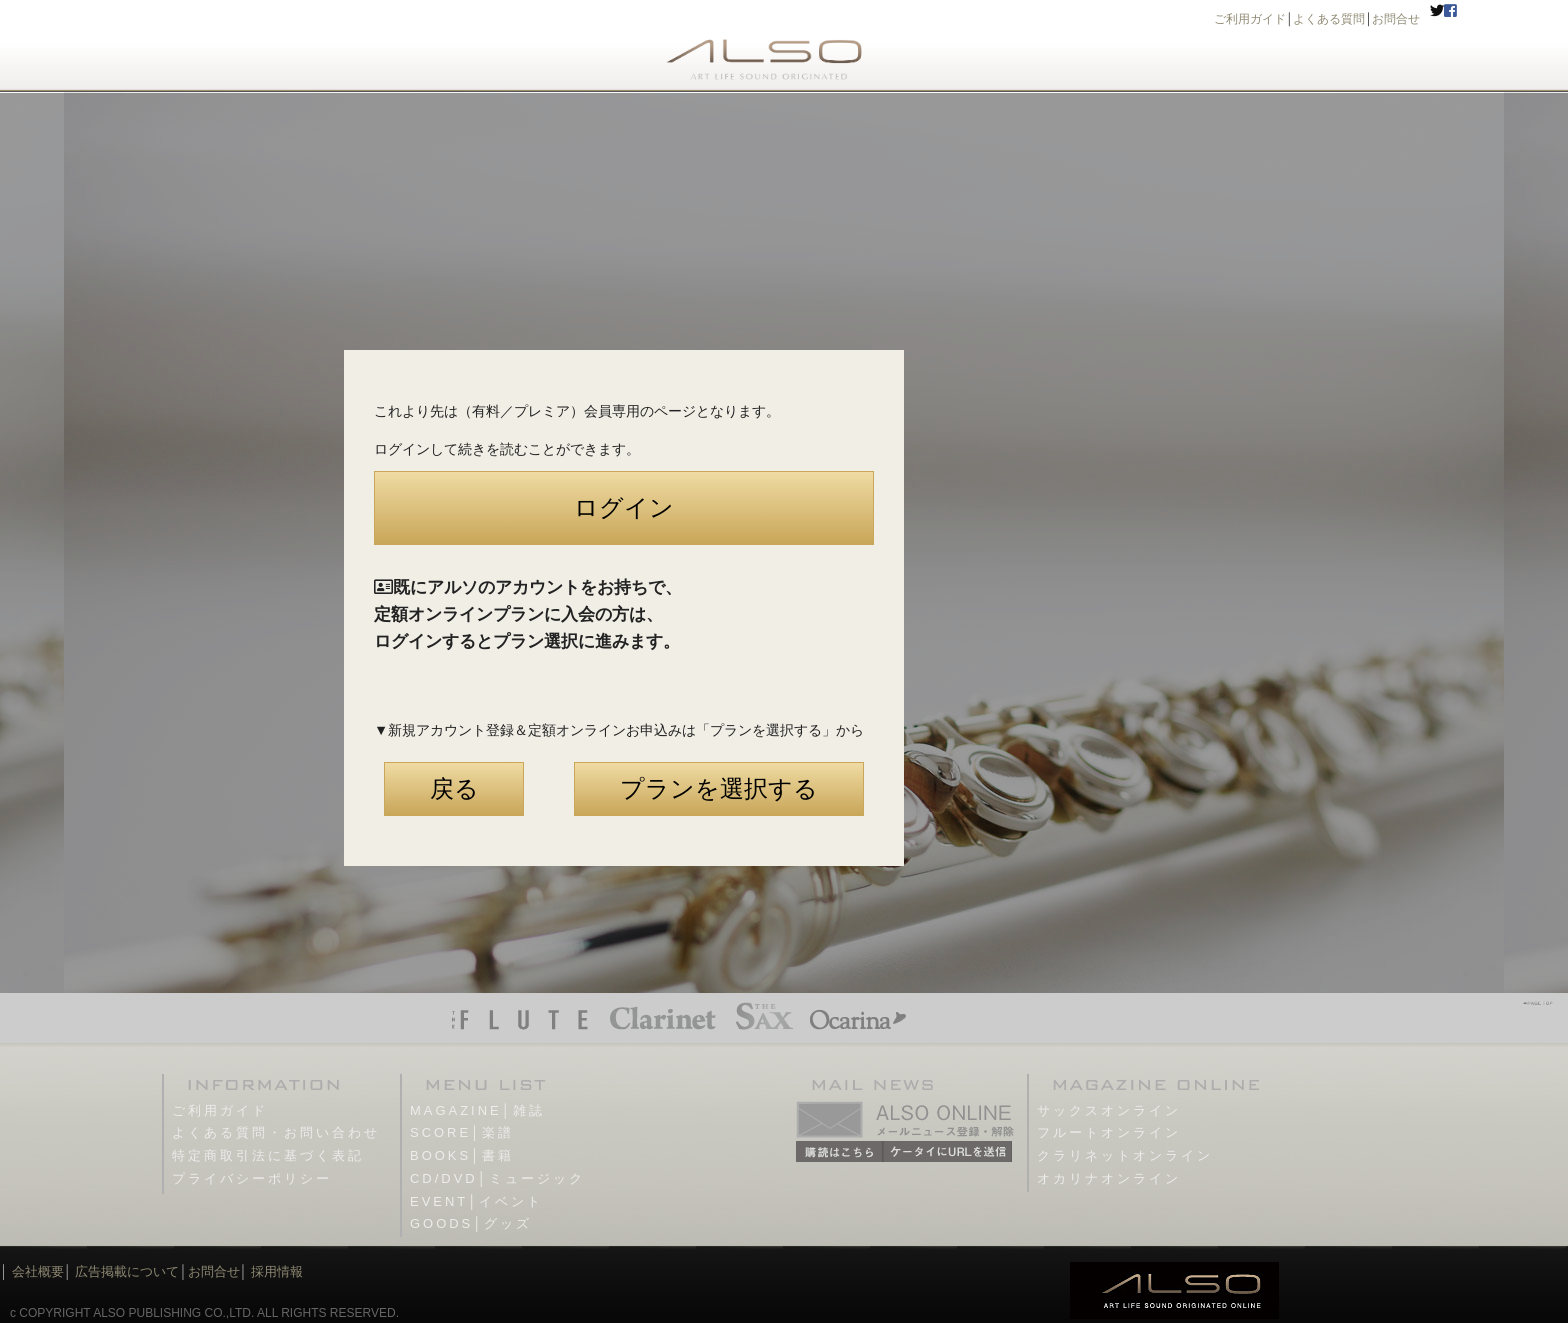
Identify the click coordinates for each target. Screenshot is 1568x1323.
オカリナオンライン (1109, 1178)
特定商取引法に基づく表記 (268, 1155)
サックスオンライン (1109, 1110)
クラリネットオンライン (1125, 1155)
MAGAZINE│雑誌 (477, 1110)
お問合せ (1396, 19)
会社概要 (38, 1271)
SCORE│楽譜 (462, 1132)
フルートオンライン (1109, 1132)
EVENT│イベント (476, 1201)
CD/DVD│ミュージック (497, 1178)
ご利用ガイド (1250, 19)
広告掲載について (127, 1271)
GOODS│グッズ (471, 1223)
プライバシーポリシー (252, 1178)
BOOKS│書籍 (462, 1155)
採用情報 (277, 1271)
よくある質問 (1329, 19)
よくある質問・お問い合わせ (276, 1132)
